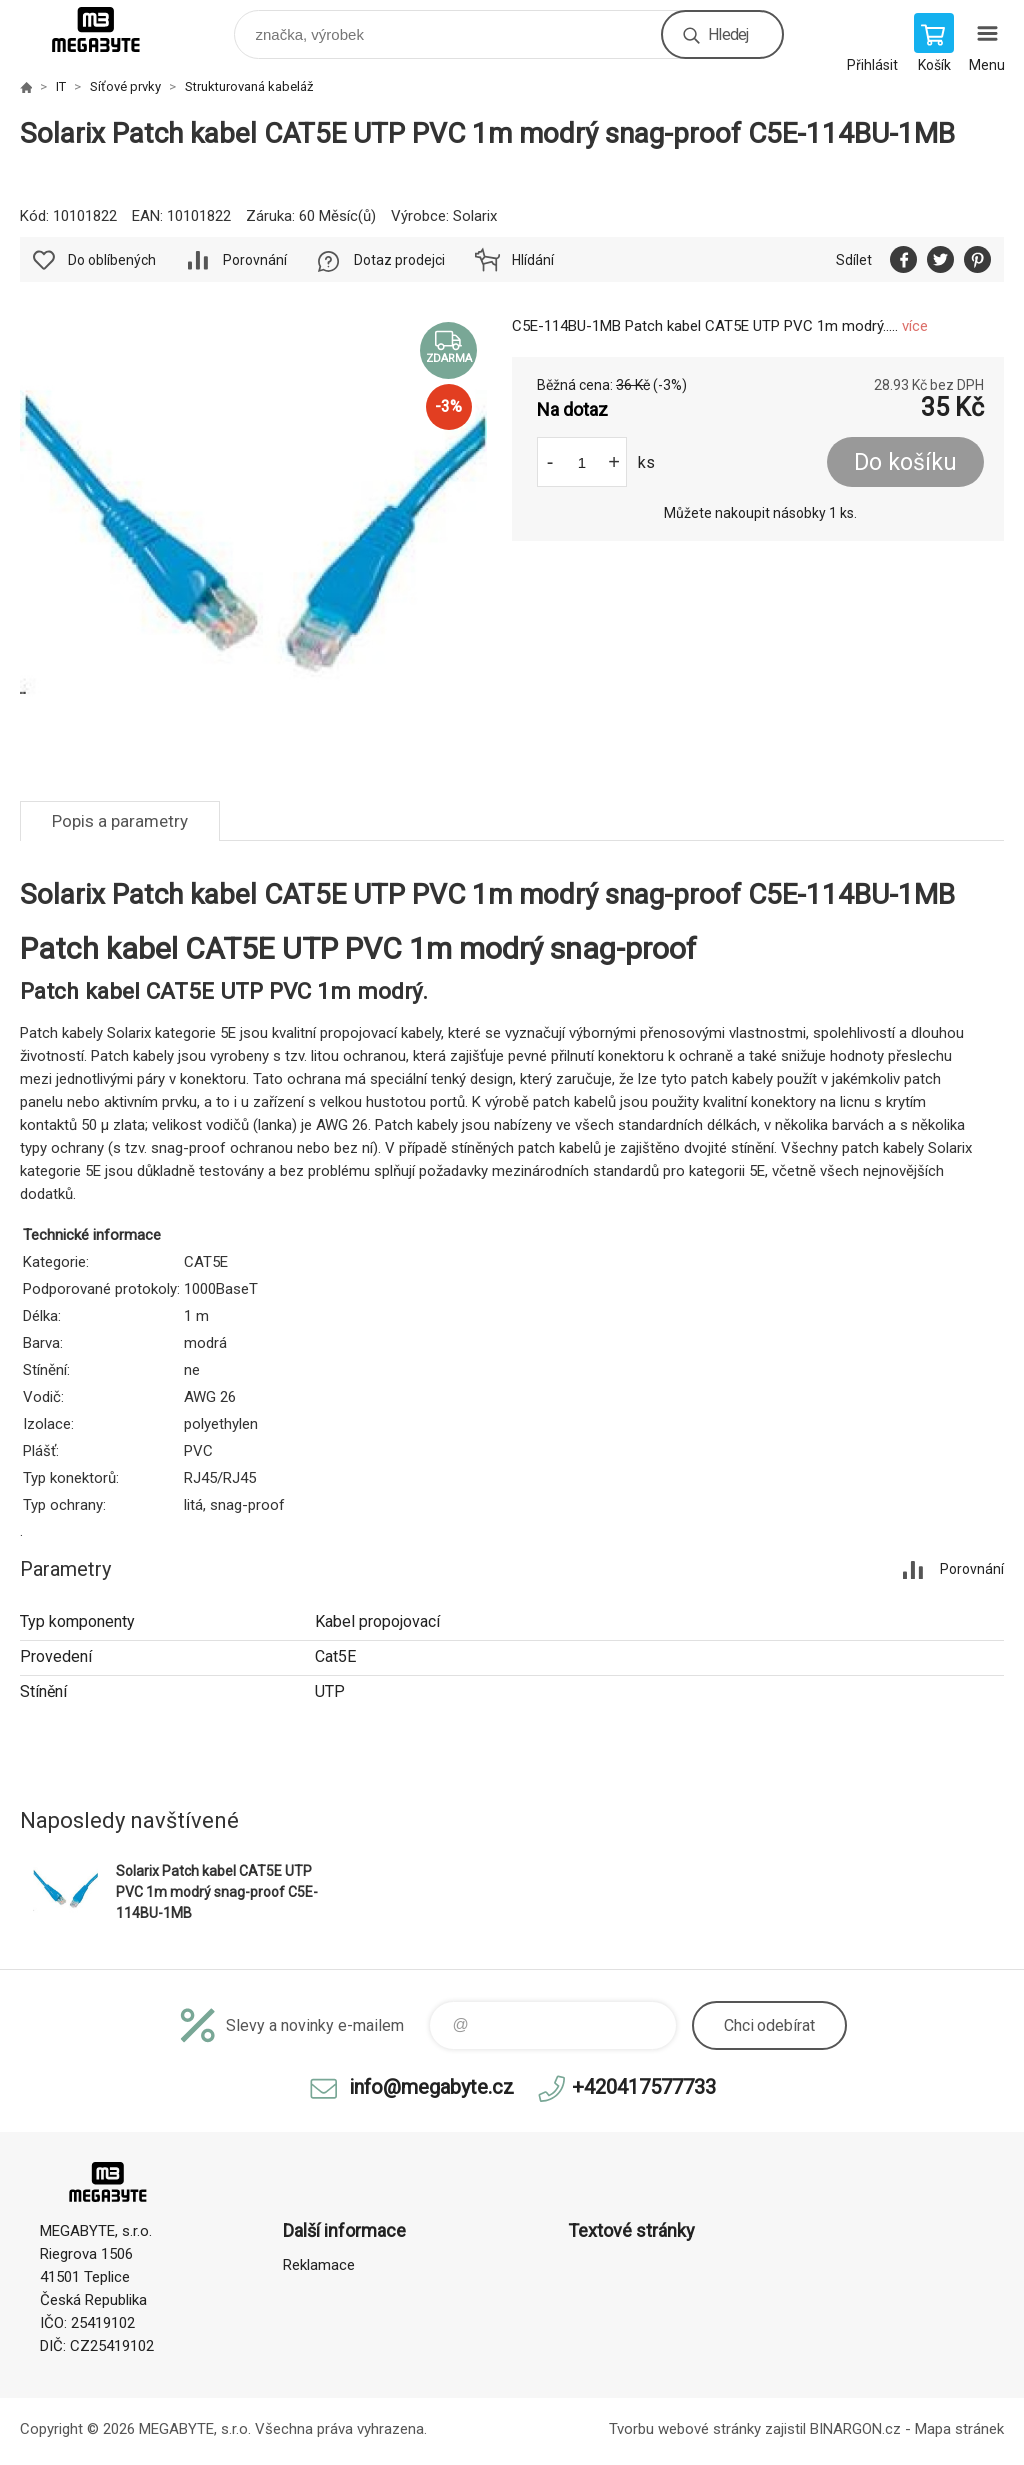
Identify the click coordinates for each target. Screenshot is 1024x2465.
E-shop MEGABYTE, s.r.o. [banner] (108, 29)
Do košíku (905, 462)
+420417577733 (644, 2087)
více (915, 326)
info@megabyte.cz (431, 2087)
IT (61, 86)
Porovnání (255, 260)
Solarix (475, 216)
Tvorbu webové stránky (685, 2429)
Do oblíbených (112, 260)
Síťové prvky (125, 86)
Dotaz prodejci (399, 260)
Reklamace (319, 2265)
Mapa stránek (959, 2429)
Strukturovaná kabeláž (249, 86)
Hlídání (533, 260)
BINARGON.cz (855, 2429)
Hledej (728, 34)
